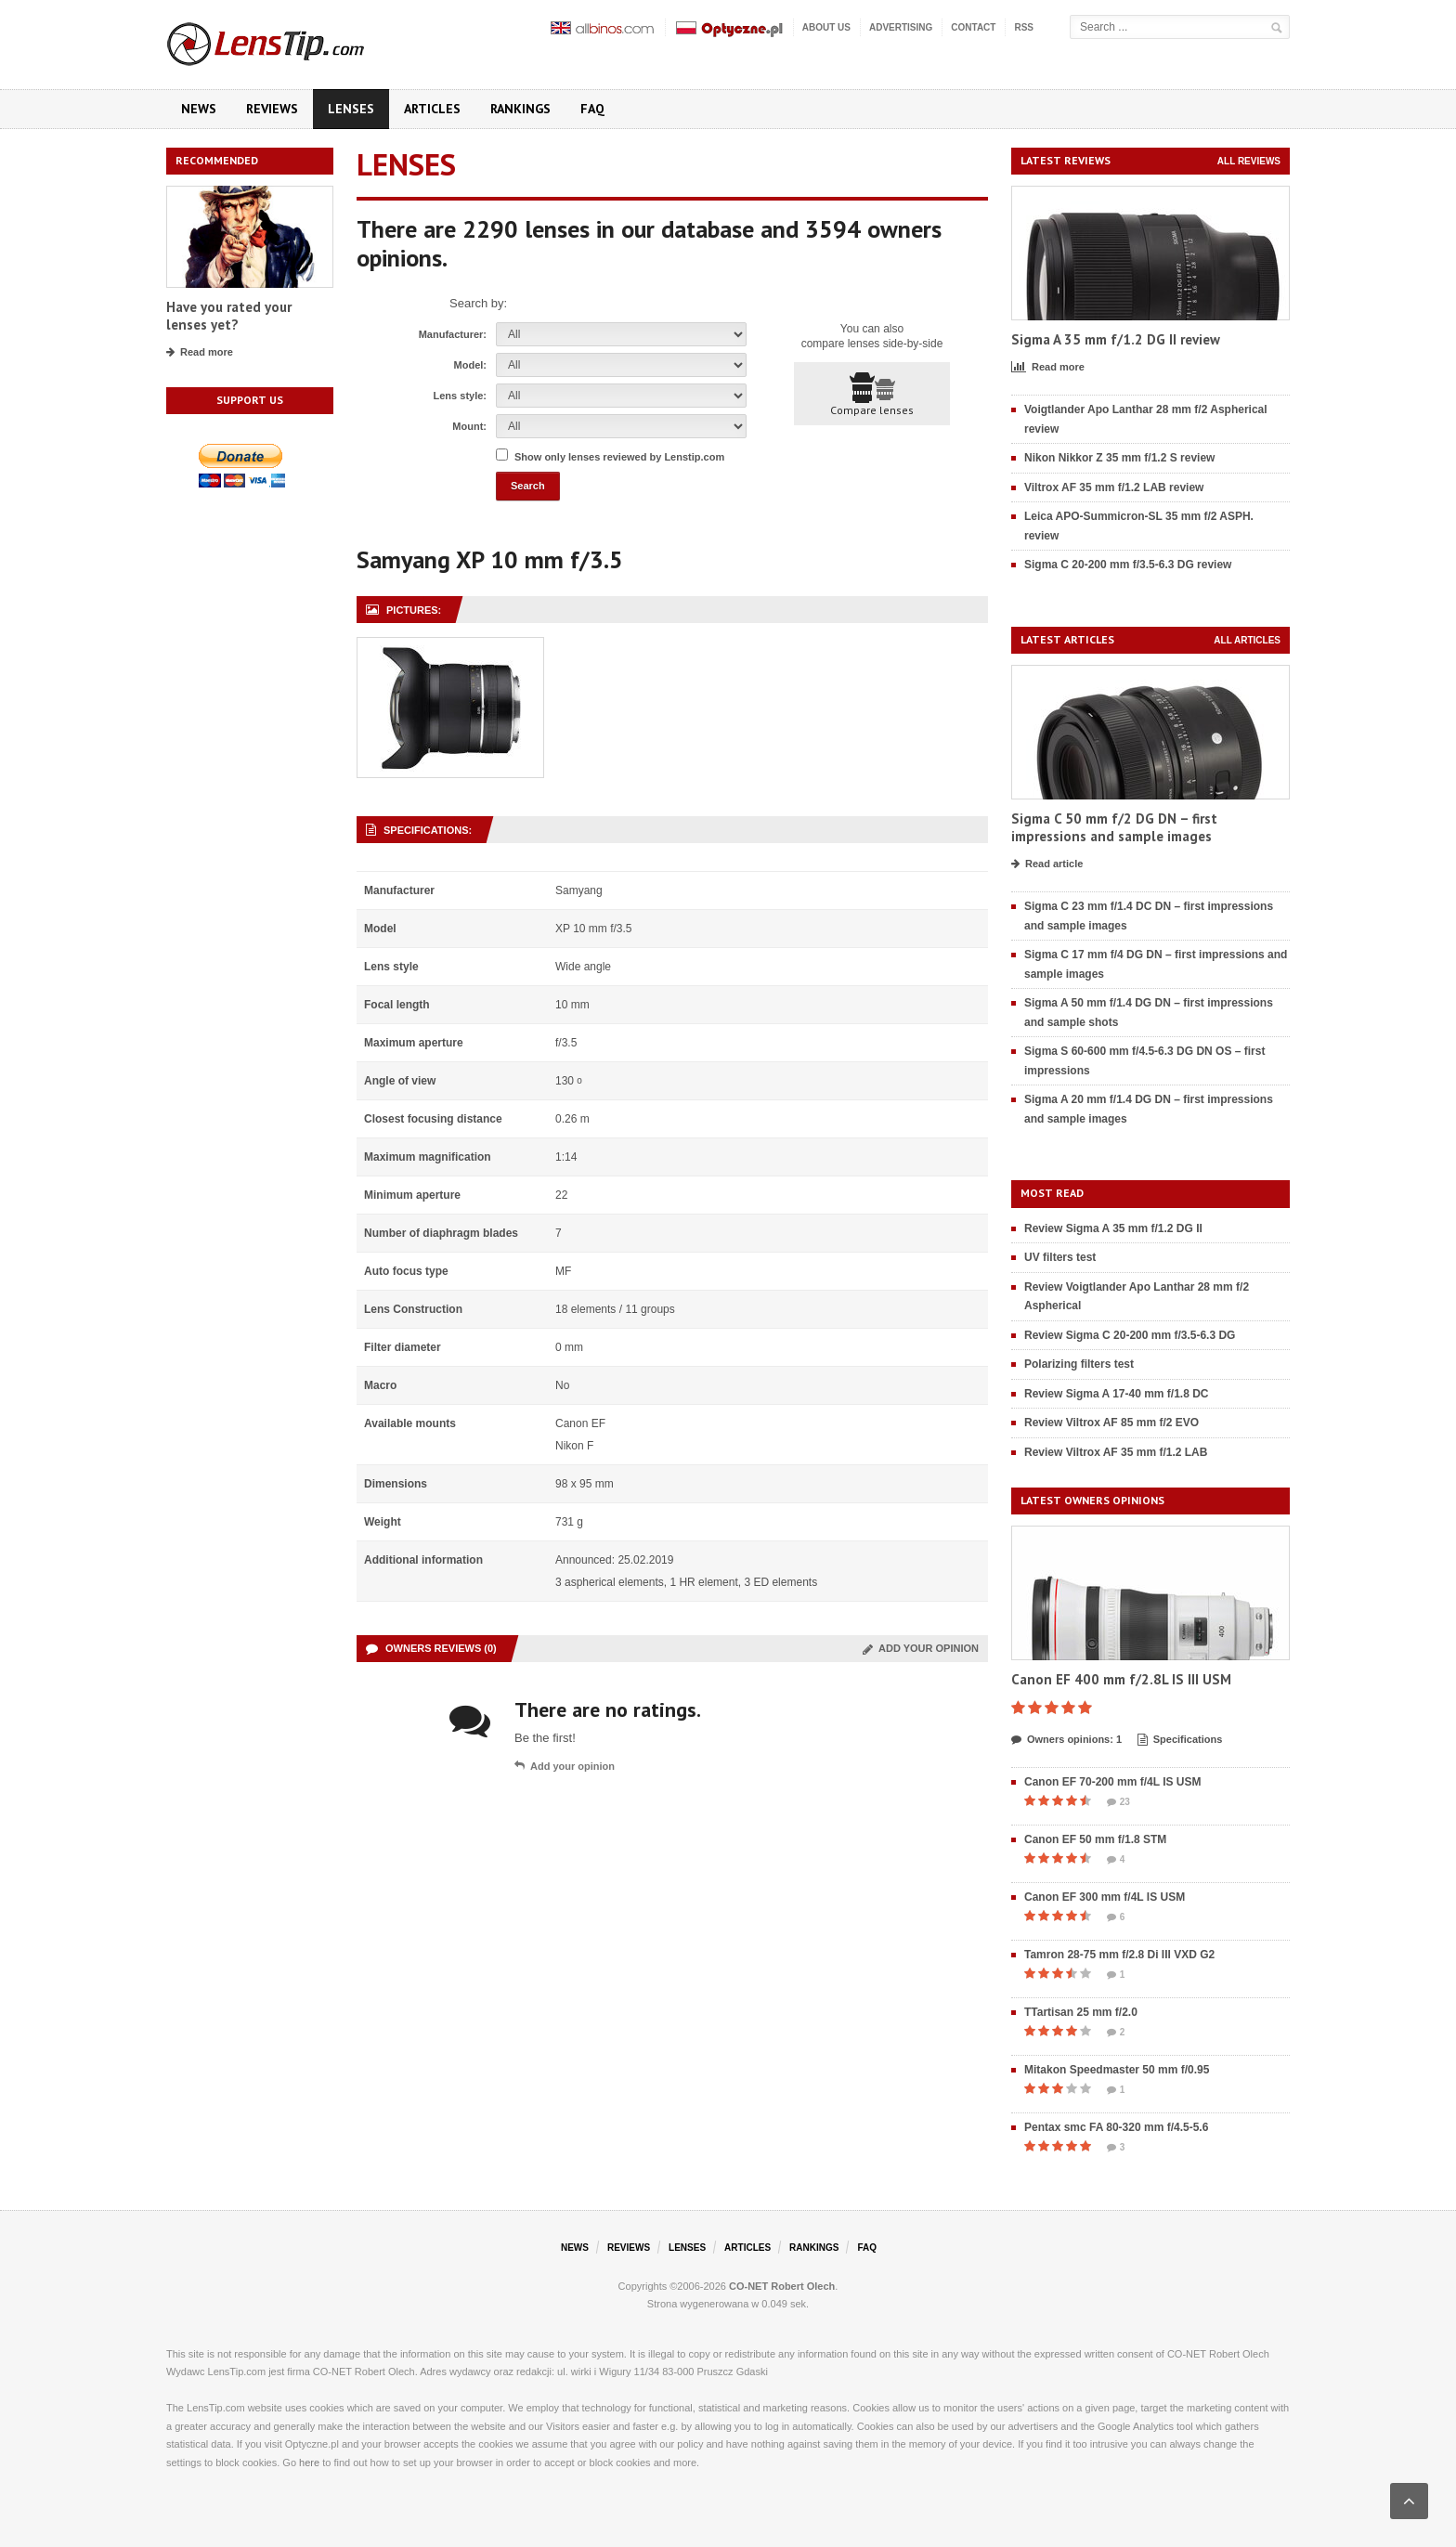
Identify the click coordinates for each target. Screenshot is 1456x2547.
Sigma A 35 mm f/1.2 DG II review (1115, 339)
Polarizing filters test (1079, 1364)
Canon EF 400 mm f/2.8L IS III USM (1121, 1679)
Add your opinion (921, 1648)
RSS (1024, 27)
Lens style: (460, 395)
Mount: (469, 426)
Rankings (520, 108)
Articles (432, 108)
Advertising (900, 27)
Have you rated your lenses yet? (229, 316)
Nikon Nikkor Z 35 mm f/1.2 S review (1119, 457)
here (309, 2462)
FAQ (592, 108)
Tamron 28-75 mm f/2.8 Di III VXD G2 (1119, 1954)
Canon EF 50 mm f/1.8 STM (1095, 1839)
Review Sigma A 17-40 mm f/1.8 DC (1116, 1393)
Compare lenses (872, 394)
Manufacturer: (453, 334)
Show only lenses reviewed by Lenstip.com (619, 456)
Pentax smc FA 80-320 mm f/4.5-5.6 (1116, 2127)
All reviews (1248, 161)
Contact (973, 27)
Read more (199, 353)
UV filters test (1060, 1257)
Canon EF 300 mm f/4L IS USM (1104, 1897)
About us (826, 27)
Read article (1047, 864)
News (198, 108)
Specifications (1180, 1740)
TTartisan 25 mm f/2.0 (1081, 2012)
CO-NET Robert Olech (782, 2286)
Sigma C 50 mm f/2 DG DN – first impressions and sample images (1114, 828)
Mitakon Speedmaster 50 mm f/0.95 (1116, 2069)
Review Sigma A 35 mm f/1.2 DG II (1113, 1228)
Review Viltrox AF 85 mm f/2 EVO (1111, 1422)
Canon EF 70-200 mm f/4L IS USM (1113, 1781)
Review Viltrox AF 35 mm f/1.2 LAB (1115, 1452)
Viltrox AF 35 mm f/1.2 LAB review (1113, 487)
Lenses (351, 108)
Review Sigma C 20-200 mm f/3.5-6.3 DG (1129, 1335)
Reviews (272, 108)
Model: (470, 364)
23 (1118, 1802)
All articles (1247, 640)
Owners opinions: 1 (1066, 1740)
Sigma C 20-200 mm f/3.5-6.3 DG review (1127, 564)
